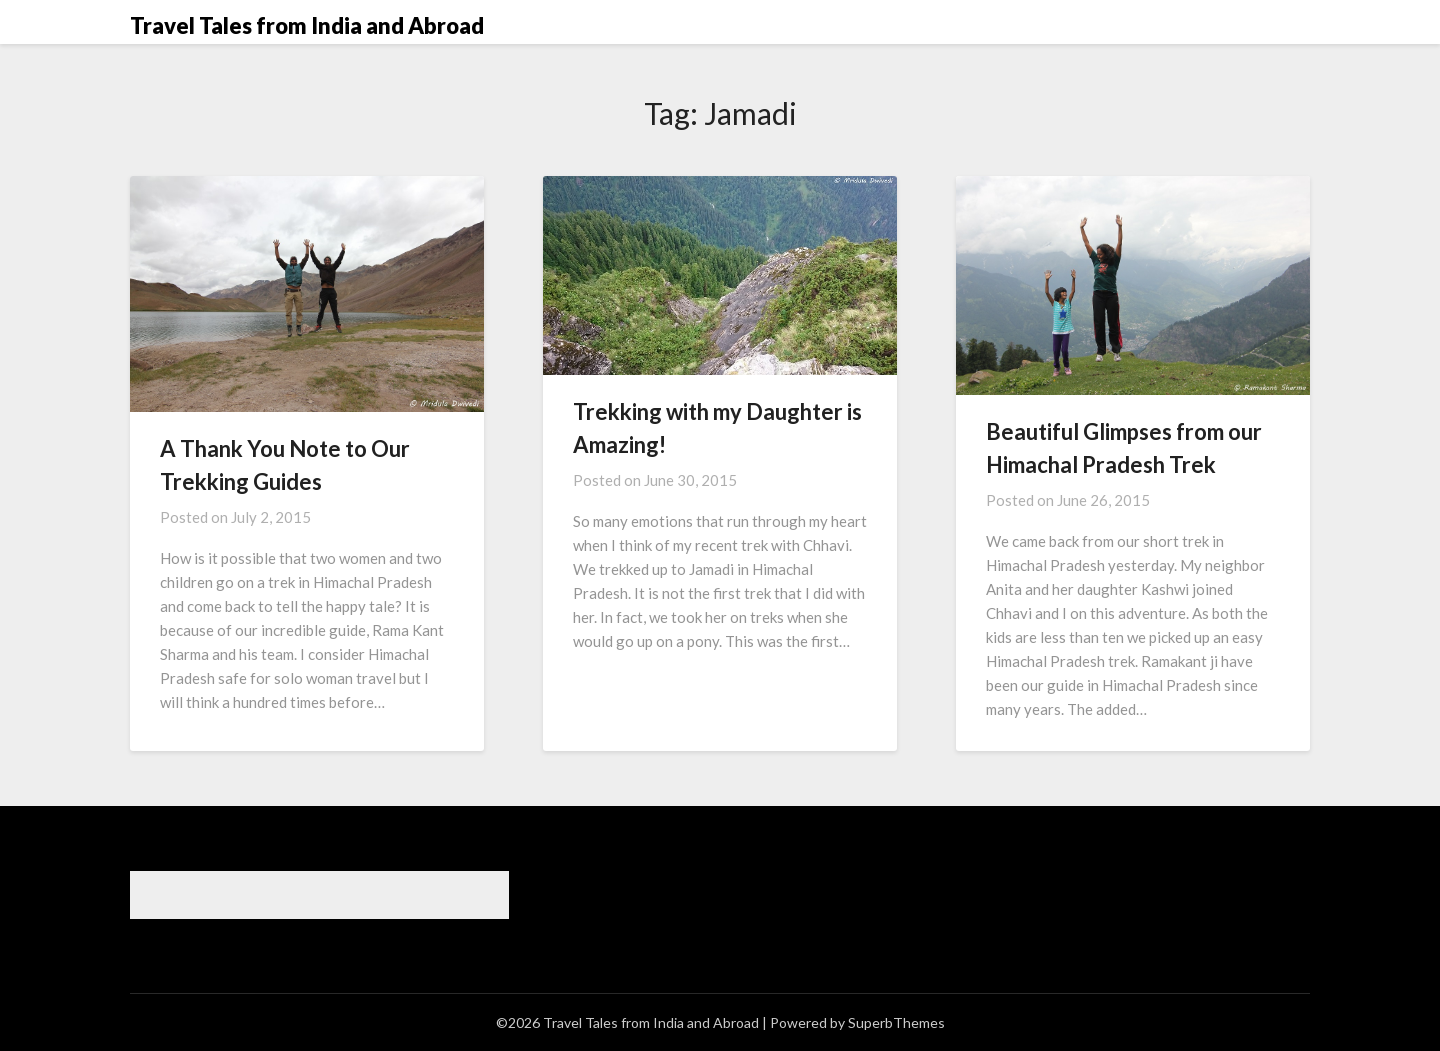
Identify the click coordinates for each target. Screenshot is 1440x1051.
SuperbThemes (896, 1022)
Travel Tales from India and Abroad (307, 25)
